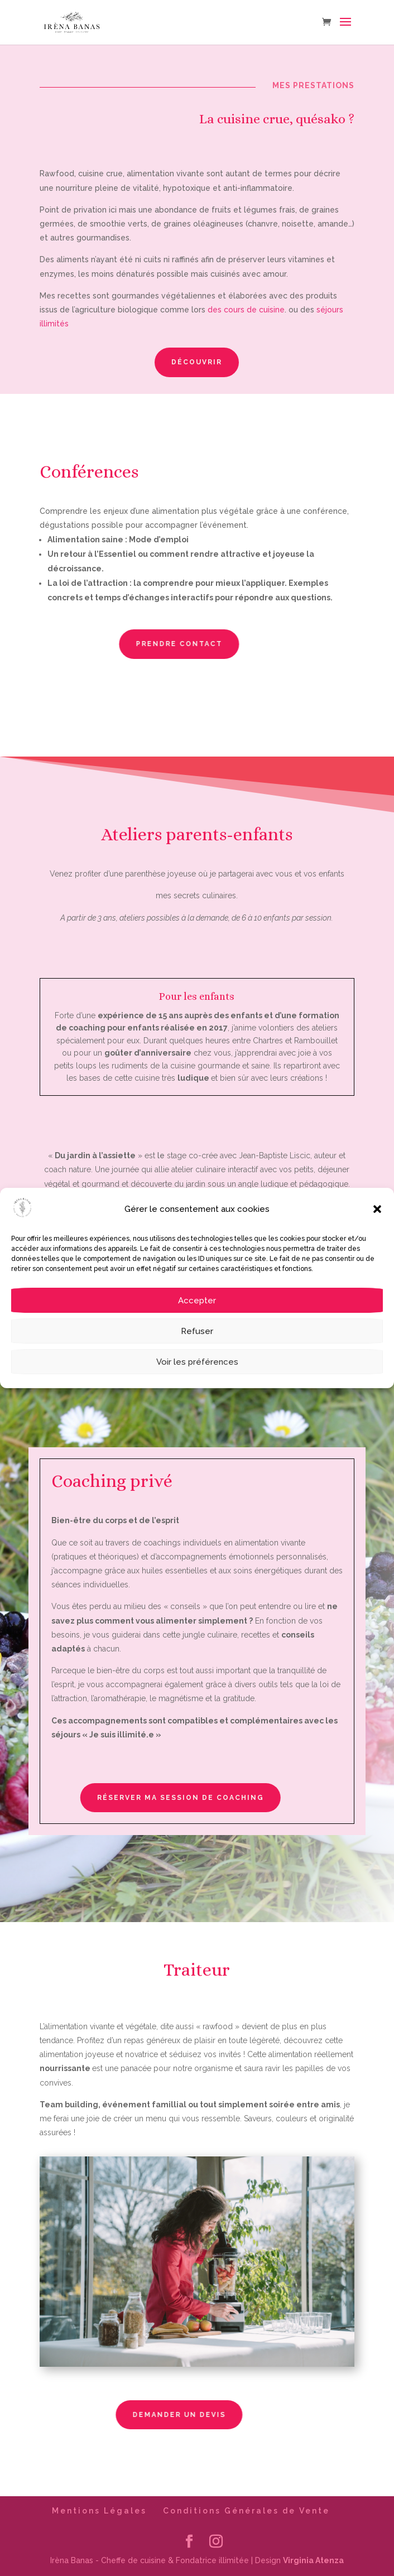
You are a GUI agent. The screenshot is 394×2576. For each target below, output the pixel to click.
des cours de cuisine (245, 309)
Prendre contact (134, 644)
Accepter (197, 1301)
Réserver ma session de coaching (138, 1798)
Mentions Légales (99, 2510)
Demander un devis (134, 2415)
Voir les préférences (197, 1362)
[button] (377, 1209)
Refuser (197, 1331)
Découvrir (191, 362)
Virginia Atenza (313, 2560)
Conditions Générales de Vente (246, 2510)
